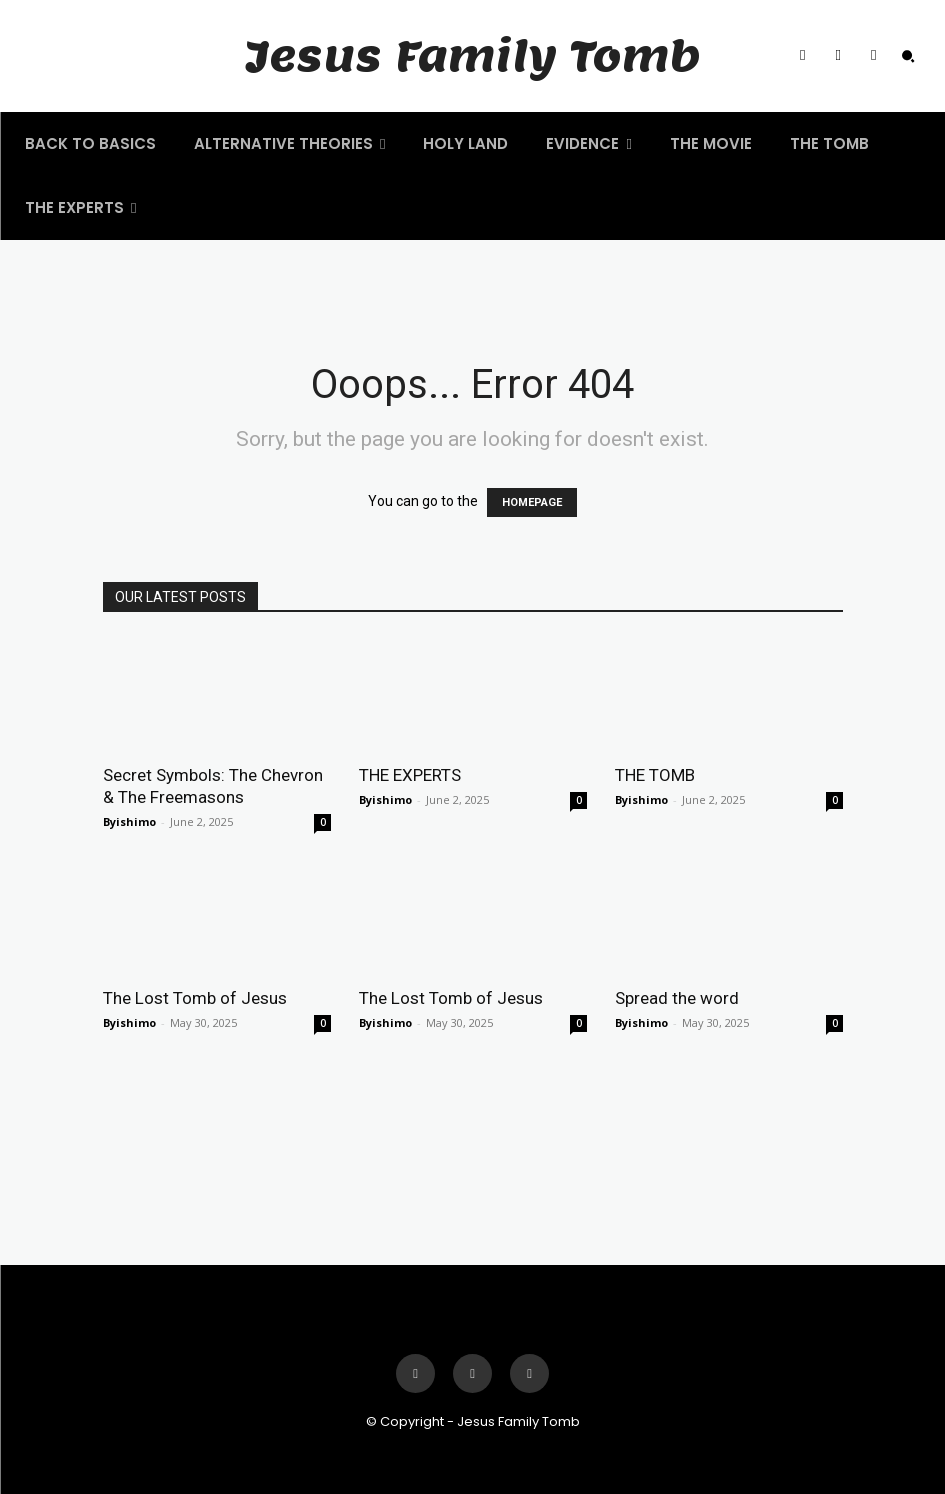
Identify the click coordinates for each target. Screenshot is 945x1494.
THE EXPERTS (410, 775)
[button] (908, 56)
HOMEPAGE (532, 502)
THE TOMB (655, 775)
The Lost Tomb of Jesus (195, 998)
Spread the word (677, 998)
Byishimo (129, 821)
